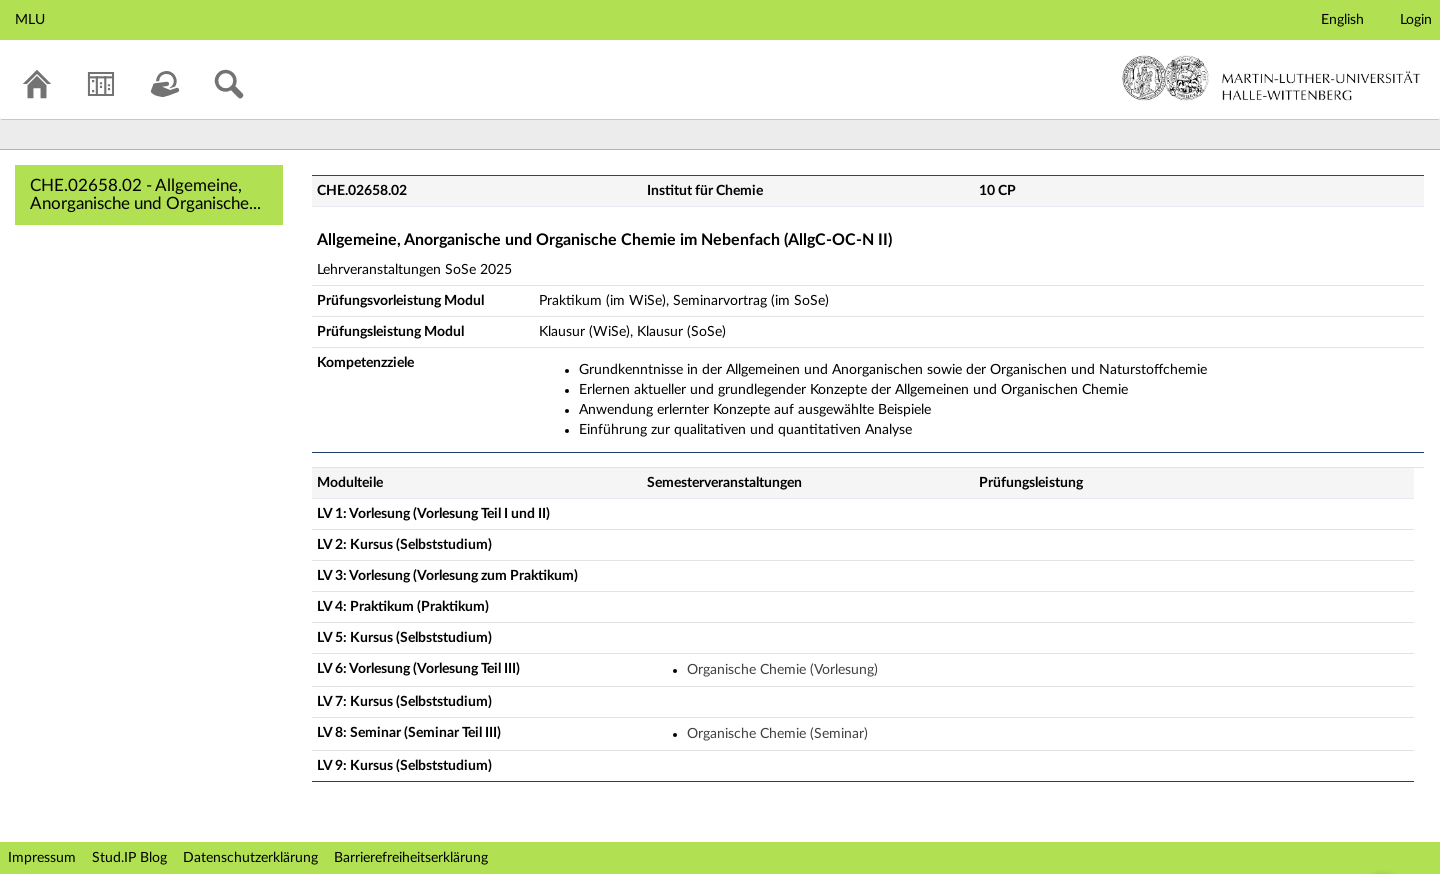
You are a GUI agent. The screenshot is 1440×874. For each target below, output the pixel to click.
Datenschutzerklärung (250, 858)
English (1342, 20)
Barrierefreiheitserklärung (411, 858)
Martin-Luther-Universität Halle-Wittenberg (1271, 78)
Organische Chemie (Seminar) (777, 734)
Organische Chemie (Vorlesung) (782, 670)
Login (1416, 20)
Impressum (42, 858)
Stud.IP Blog (129, 858)
